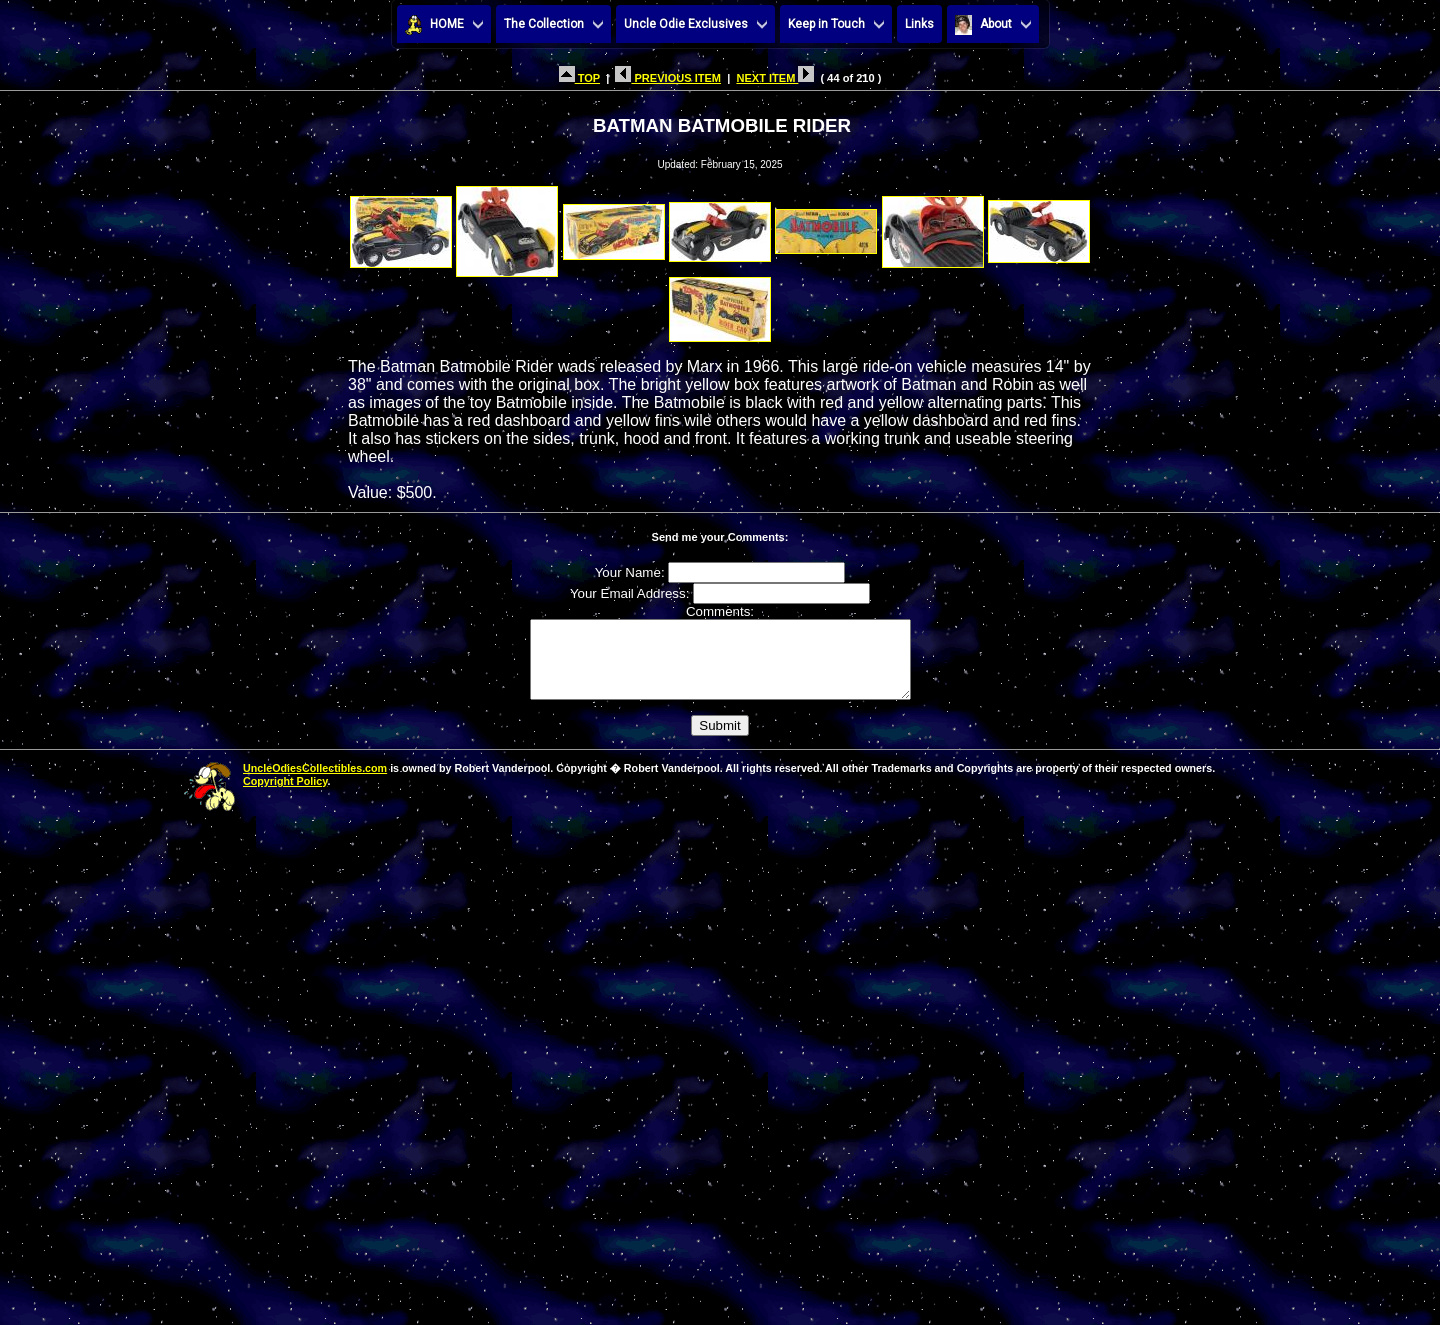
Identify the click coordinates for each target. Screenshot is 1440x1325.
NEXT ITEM (775, 78)
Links (919, 24)
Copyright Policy (285, 796)
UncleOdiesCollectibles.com (315, 783)
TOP (579, 78)
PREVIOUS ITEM (668, 78)
